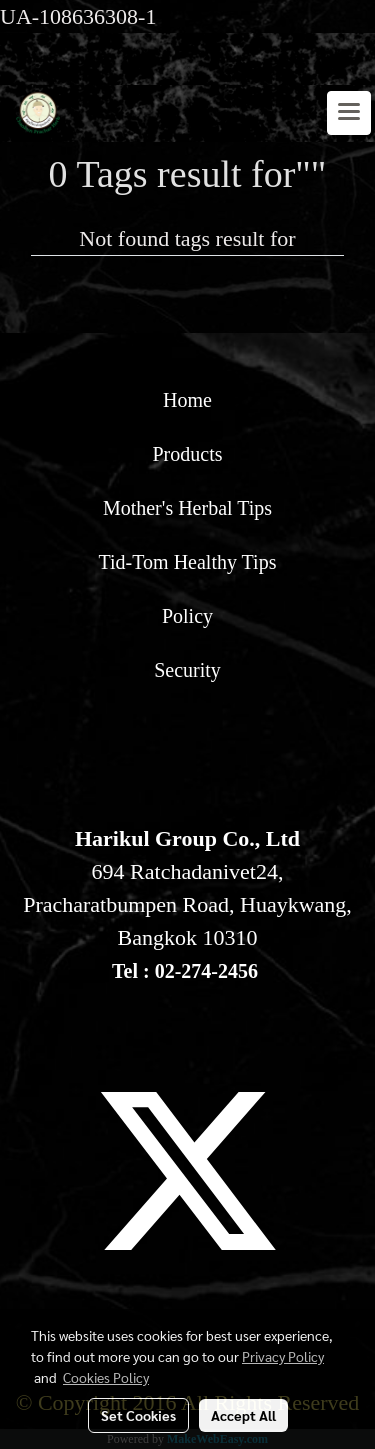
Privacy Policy (283, 1356)
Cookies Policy (106, 1377)
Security (187, 670)
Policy (187, 616)
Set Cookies (138, 1415)
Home (187, 400)
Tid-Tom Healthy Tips (188, 562)
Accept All (243, 1415)
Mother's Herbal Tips (187, 508)
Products (188, 454)
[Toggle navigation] (349, 113)
